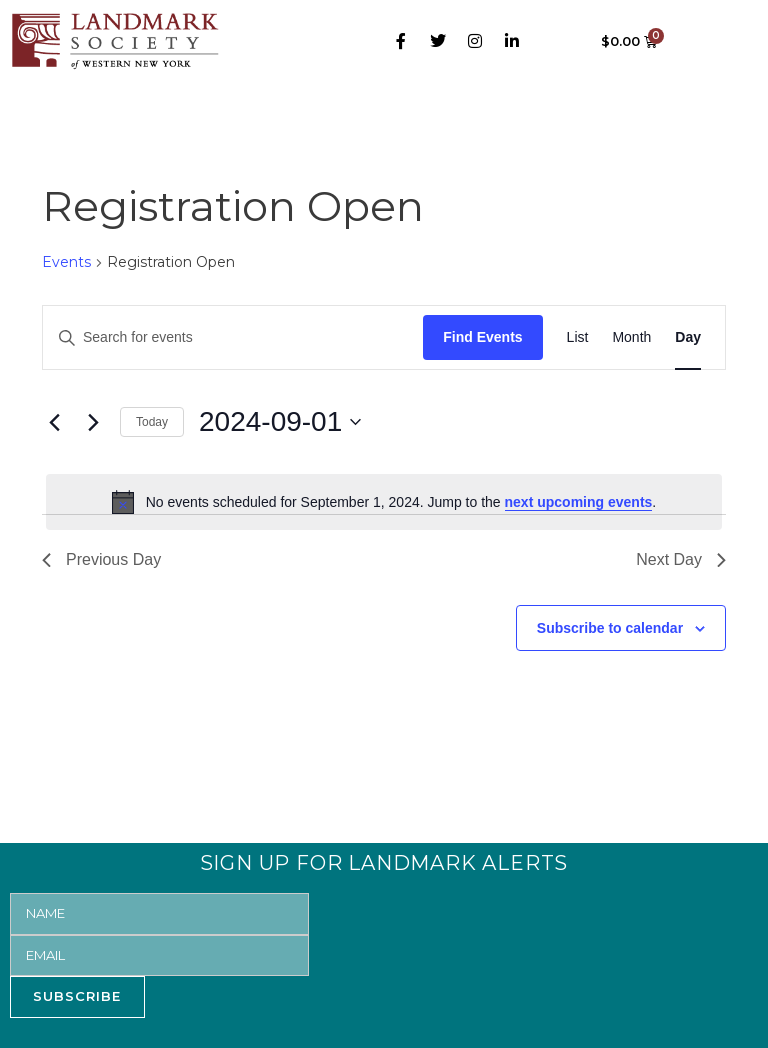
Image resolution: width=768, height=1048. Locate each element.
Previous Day (101, 559)
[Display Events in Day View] (688, 337)
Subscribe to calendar (610, 628)
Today (152, 422)
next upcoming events (579, 502)
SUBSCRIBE (77, 996)
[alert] (384, 502)
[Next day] (93, 422)
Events (66, 262)
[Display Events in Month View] (631, 337)
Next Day (681, 559)
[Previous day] (54, 422)
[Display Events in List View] (578, 337)
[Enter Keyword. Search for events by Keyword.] (233, 337)
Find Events (482, 337)
